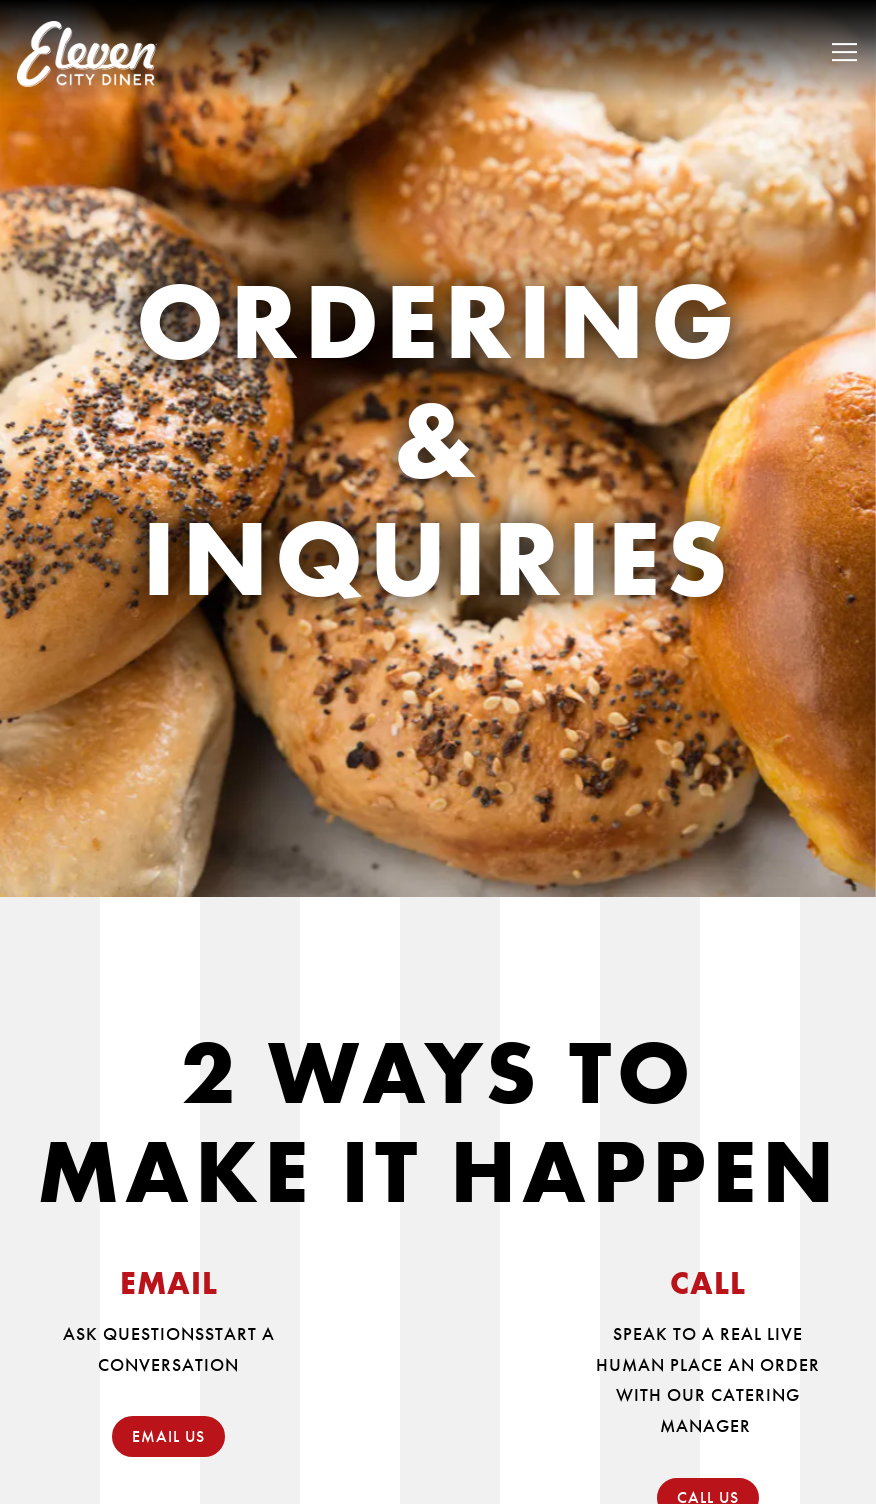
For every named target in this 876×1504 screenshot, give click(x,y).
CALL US (708, 1478)
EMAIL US (168, 1417)
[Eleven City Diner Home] (87, 52)
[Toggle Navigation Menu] (844, 52)
